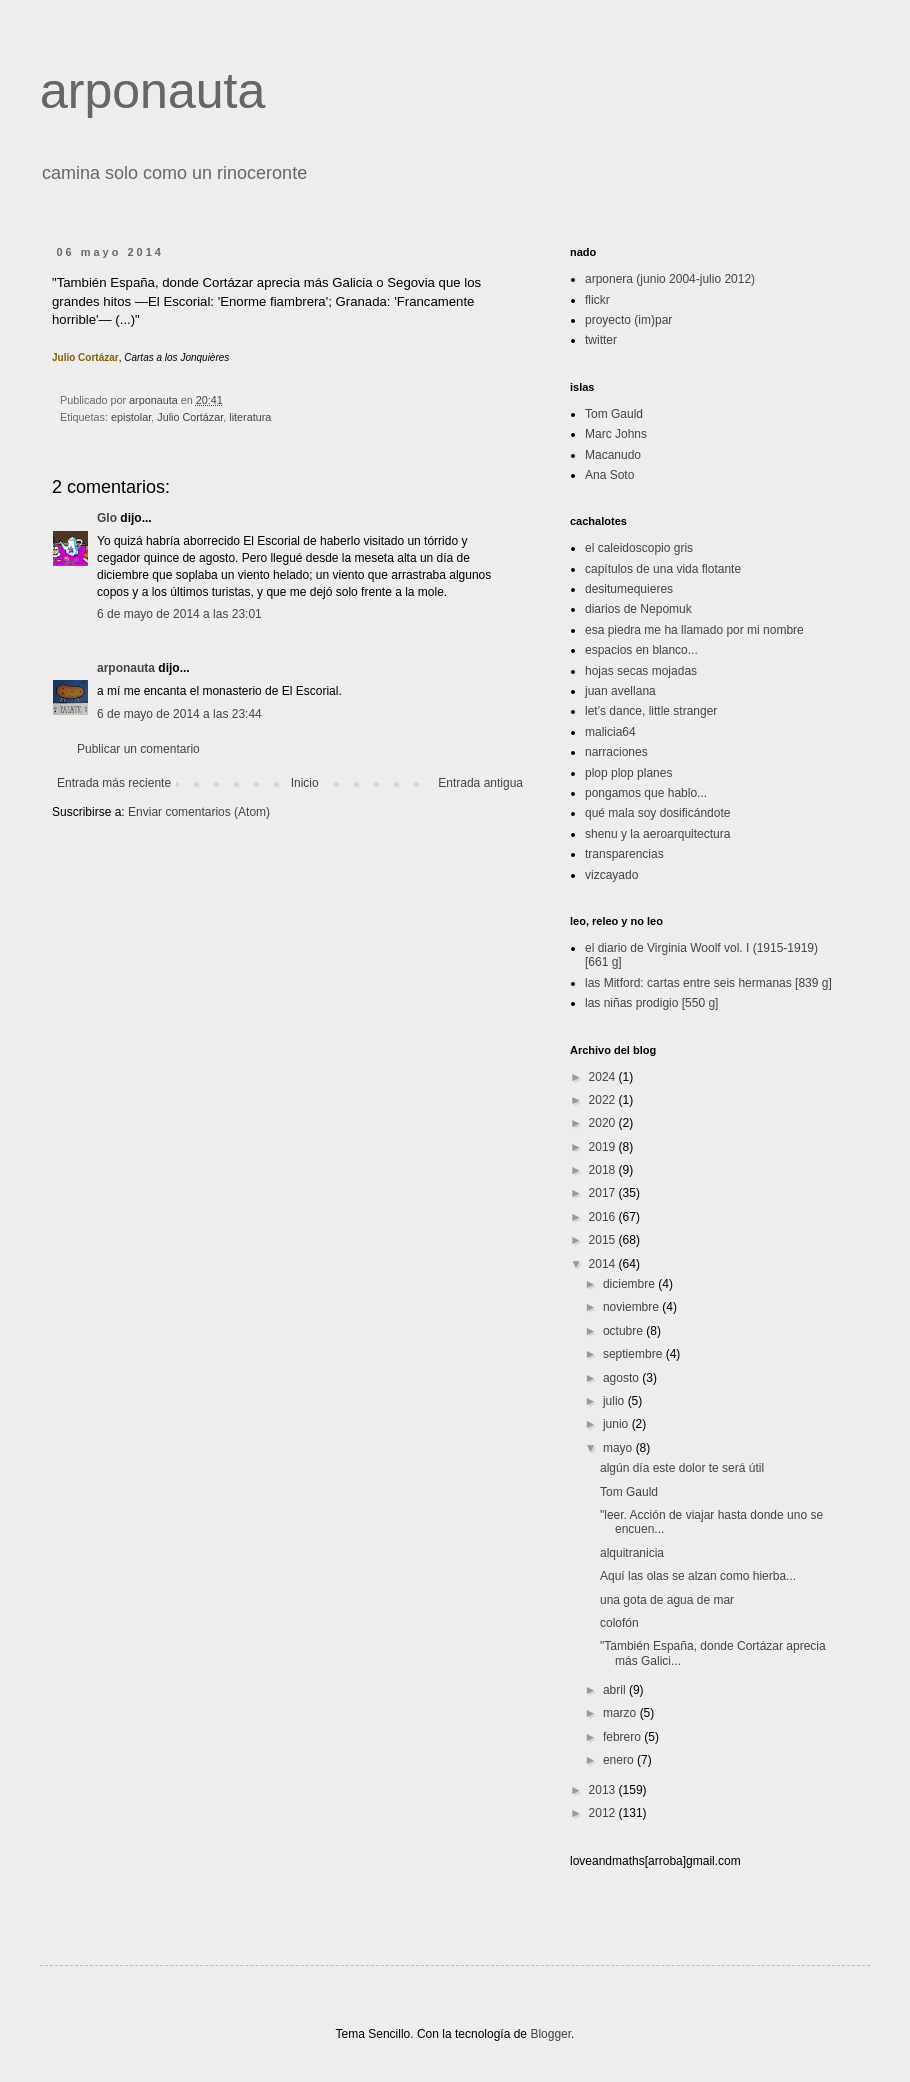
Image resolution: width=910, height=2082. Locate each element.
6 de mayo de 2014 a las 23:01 (179, 614)
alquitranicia (632, 1553)
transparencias (624, 854)
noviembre (632, 1307)
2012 (604, 1813)
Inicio (305, 783)
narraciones (616, 752)
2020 (604, 1123)
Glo (107, 518)
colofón (619, 1623)
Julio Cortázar (190, 417)
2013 (604, 1790)
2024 (604, 1077)
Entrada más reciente (114, 783)
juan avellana (620, 691)
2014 (604, 1264)
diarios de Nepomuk (638, 609)
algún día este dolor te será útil (682, 1468)
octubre (624, 1331)
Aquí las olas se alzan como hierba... (698, 1576)
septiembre (634, 1354)
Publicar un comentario (138, 749)
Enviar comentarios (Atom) (199, 812)
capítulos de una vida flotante (663, 569)
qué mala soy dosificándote (657, 813)
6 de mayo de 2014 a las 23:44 (179, 714)
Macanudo (613, 455)
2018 (604, 1170)
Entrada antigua (480, 783)
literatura (250, 417)
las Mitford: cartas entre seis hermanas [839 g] (708, 983)
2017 (604, 1193)
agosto (622, 1378)
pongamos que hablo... (646, 793)
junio (617, 1424)
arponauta (152, 91)
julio (615, 1401)
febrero (623, 1737)
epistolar (131, 417)
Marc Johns (616, 434)
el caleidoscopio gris (639, 548)
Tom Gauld (614, 414)
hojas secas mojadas (641, 671)
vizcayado (611, 875)
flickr (597, 300)
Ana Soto (609, 475)
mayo (619, 1448)
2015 (604, 1240)
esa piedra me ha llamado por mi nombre (694, 630)
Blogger (550, 2034)
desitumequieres (629, 589)
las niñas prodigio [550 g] (651, 1003)
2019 (604, 1147)
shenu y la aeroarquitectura (657, 834)
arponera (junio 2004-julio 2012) (670, 279)
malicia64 (610, 732)
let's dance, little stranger (651, 711)
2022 (604, 1100)
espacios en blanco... (641, 650)
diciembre (630, 1284)
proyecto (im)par (628, 320)
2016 (604, 1217)
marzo (621, 1713)
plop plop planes (628, 773)
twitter (601, 340)
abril (616, 1690)
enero (620, 1760)
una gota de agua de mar (667, 1600)
